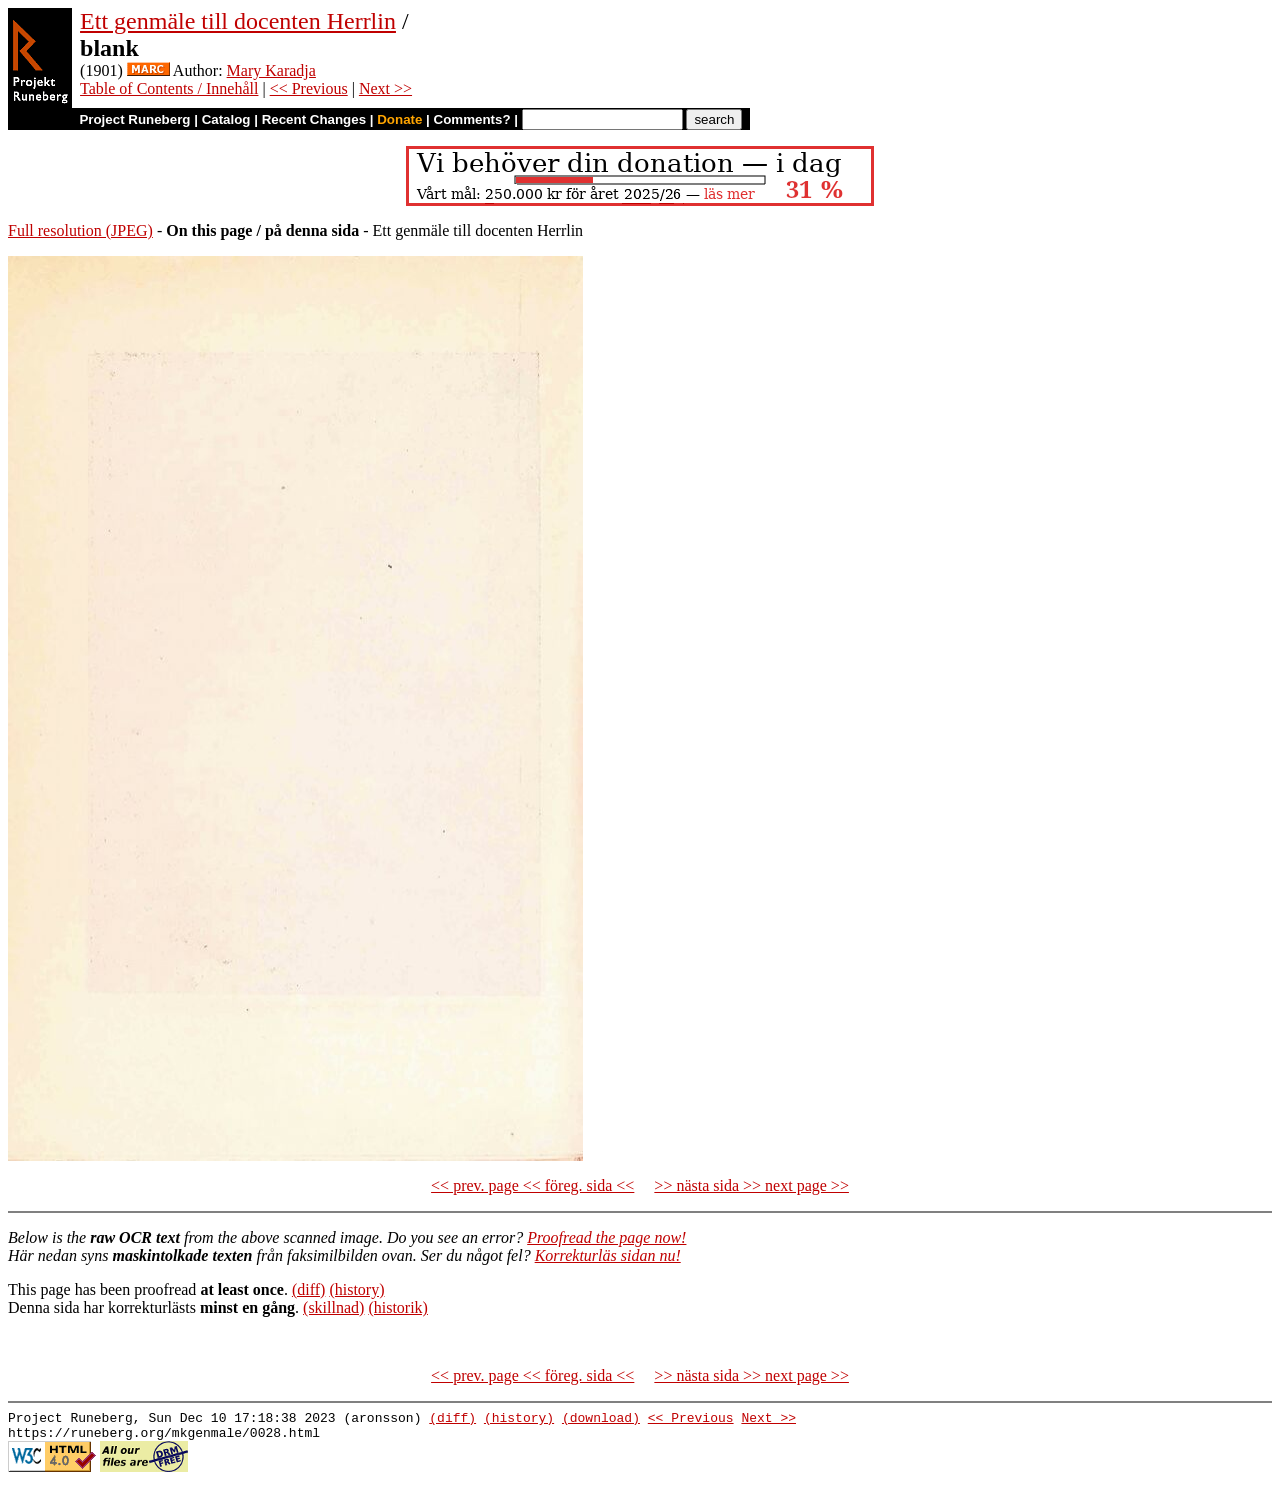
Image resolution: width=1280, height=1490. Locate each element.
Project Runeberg (134, 119)
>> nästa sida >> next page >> (751, 1185)
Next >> (385, 88)
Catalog (226, 119)
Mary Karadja (271, 70)
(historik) (398, 1307)
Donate (399, 119)
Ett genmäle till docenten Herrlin (238, 21)
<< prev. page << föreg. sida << (532, 1185)
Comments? (472, 119)
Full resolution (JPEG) (80, 230)
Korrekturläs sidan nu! (608, 1255)
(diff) (308, 1289)
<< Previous (309, 88)
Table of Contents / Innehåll (169, 88)
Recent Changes (314, 119)
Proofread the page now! (606, 1237)
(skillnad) (333, 1307)
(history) (356, 1289)
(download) (601, 1420)
